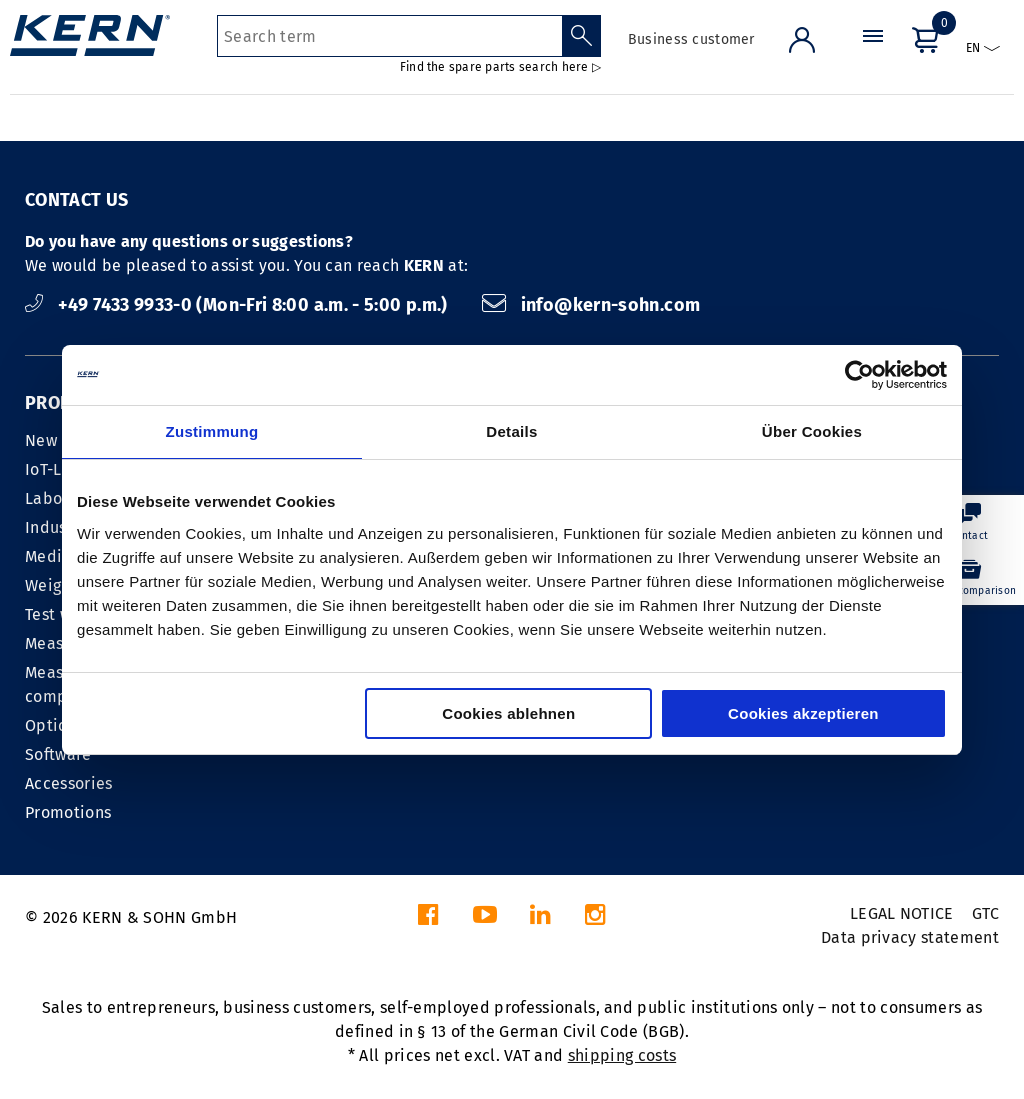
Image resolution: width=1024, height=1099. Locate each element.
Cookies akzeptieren (803, 713)
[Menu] (873, 54)
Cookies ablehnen (508, 713)
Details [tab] (511, 431)
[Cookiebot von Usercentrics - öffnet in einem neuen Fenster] (859, 375)
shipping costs (622, 1055)
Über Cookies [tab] (812, 431)
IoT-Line (55, 469)
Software (58, 754)
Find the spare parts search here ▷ (500, 67)
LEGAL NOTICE (902, 913)
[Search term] (389, 36)
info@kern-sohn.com (591, 305)
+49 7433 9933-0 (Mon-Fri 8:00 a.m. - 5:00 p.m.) (238, 305)
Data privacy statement (910, 937)
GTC (985, 913)
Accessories (69, 783)
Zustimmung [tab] (212, 431)
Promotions (68, 812)
